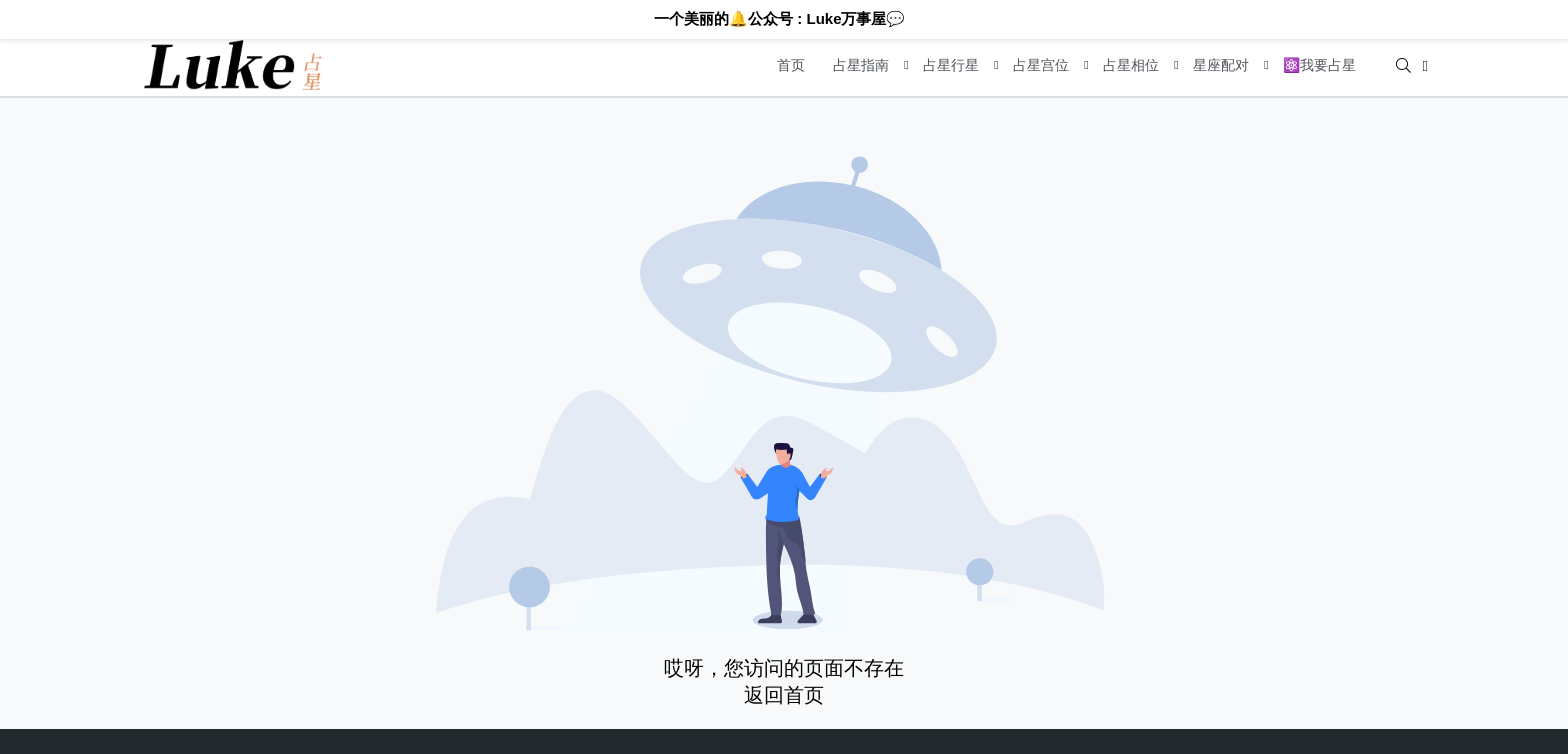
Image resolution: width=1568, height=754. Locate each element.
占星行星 (951, 65)
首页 (791, 65)
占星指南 (861, 65)
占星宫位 (1041, 65)
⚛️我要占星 (1319, 65)
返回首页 (784, 695)
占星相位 (1131, 65)
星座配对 (1221, 65)
